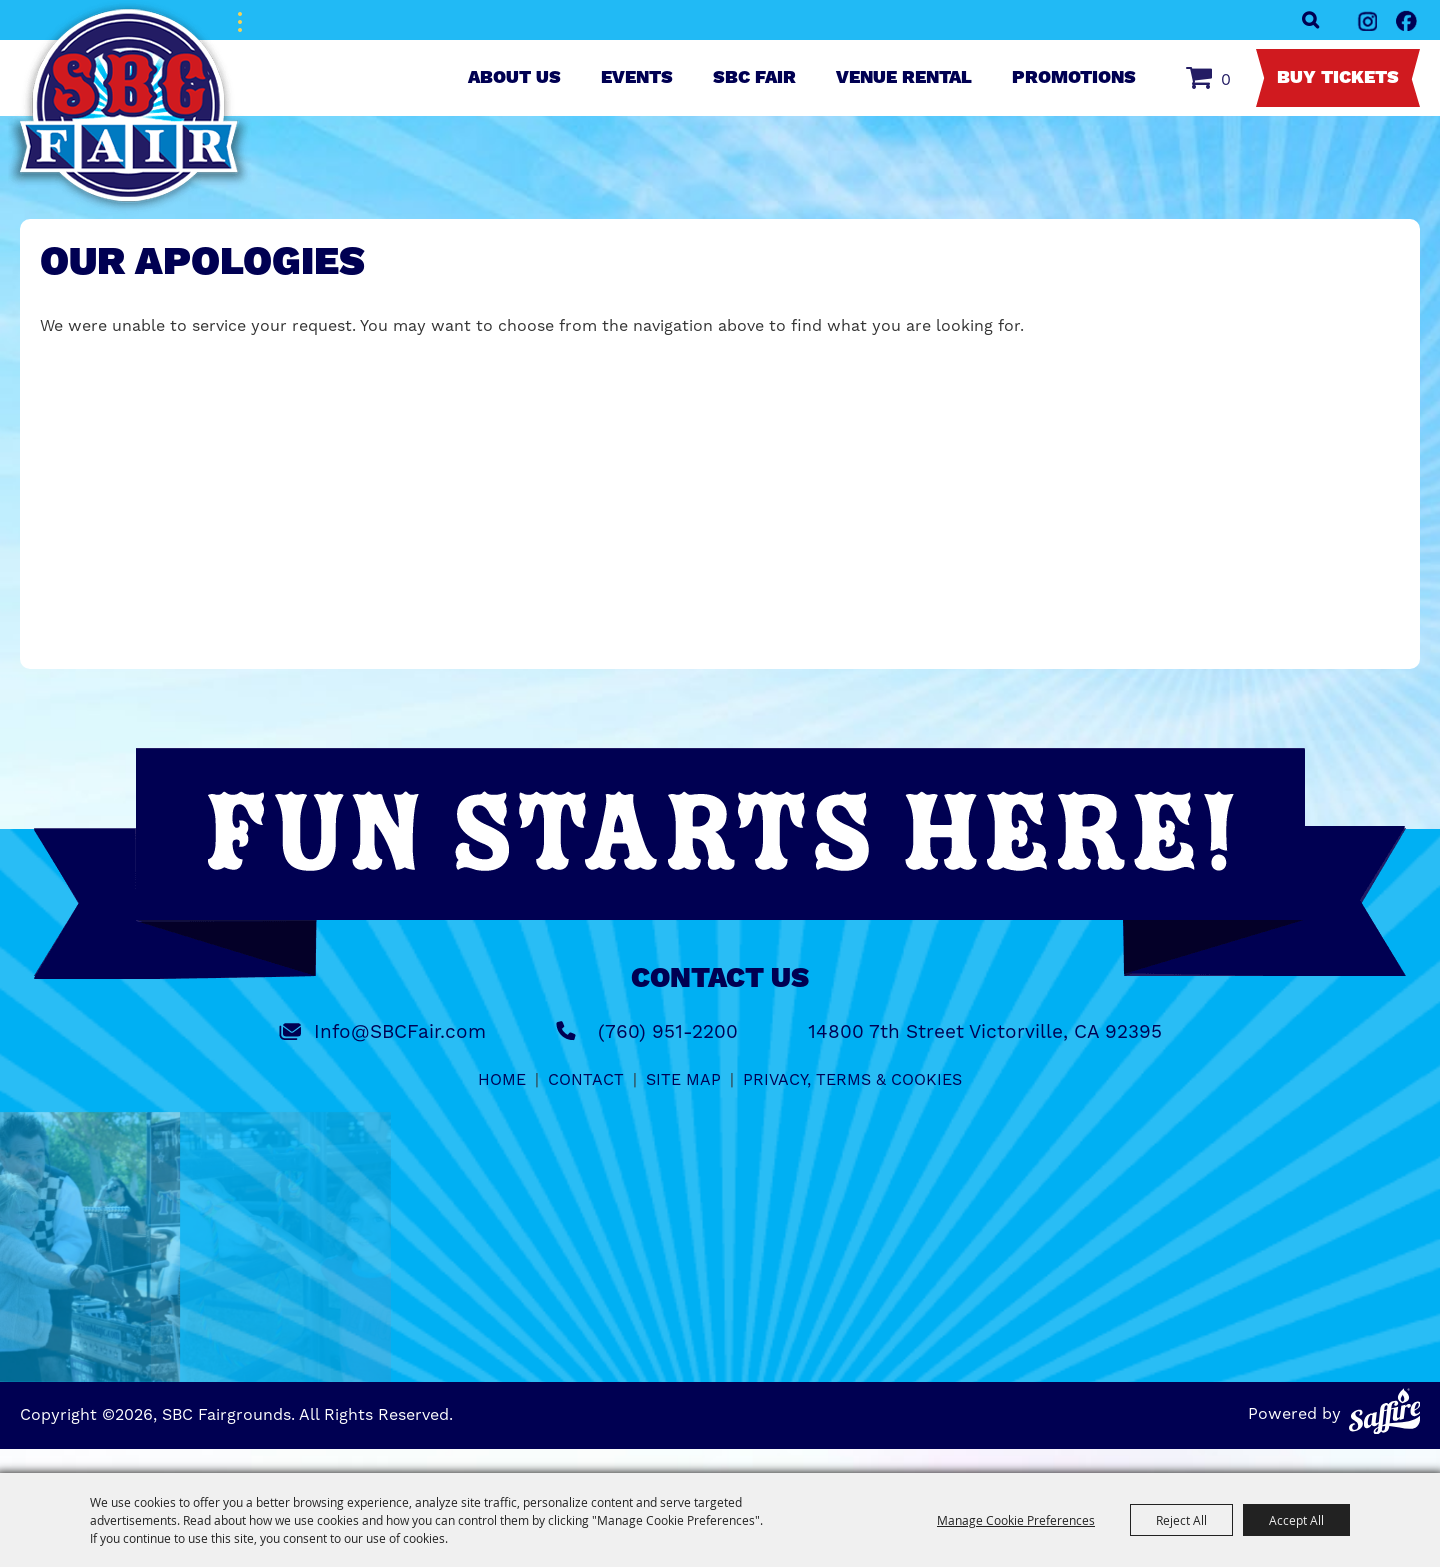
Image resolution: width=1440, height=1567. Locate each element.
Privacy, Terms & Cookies (852, 1079)
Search (1310, 20)
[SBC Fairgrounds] (130, 107)
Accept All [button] (1296, 1520)
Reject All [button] (1181, 1520)
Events (637, 78)
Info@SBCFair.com (400, 1031)
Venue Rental (904, 78)
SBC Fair (754, 78)
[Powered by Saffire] (1385, 1411)
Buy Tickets (1338, 78)
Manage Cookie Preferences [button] (1016, 1520)
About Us (514, 78)
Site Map (683, 1079)
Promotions (1074, 78)
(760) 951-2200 (668, 1031)
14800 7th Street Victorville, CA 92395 (985, 1031)
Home (502, 1079)
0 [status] (1226, 79)
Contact (586, 1079)
